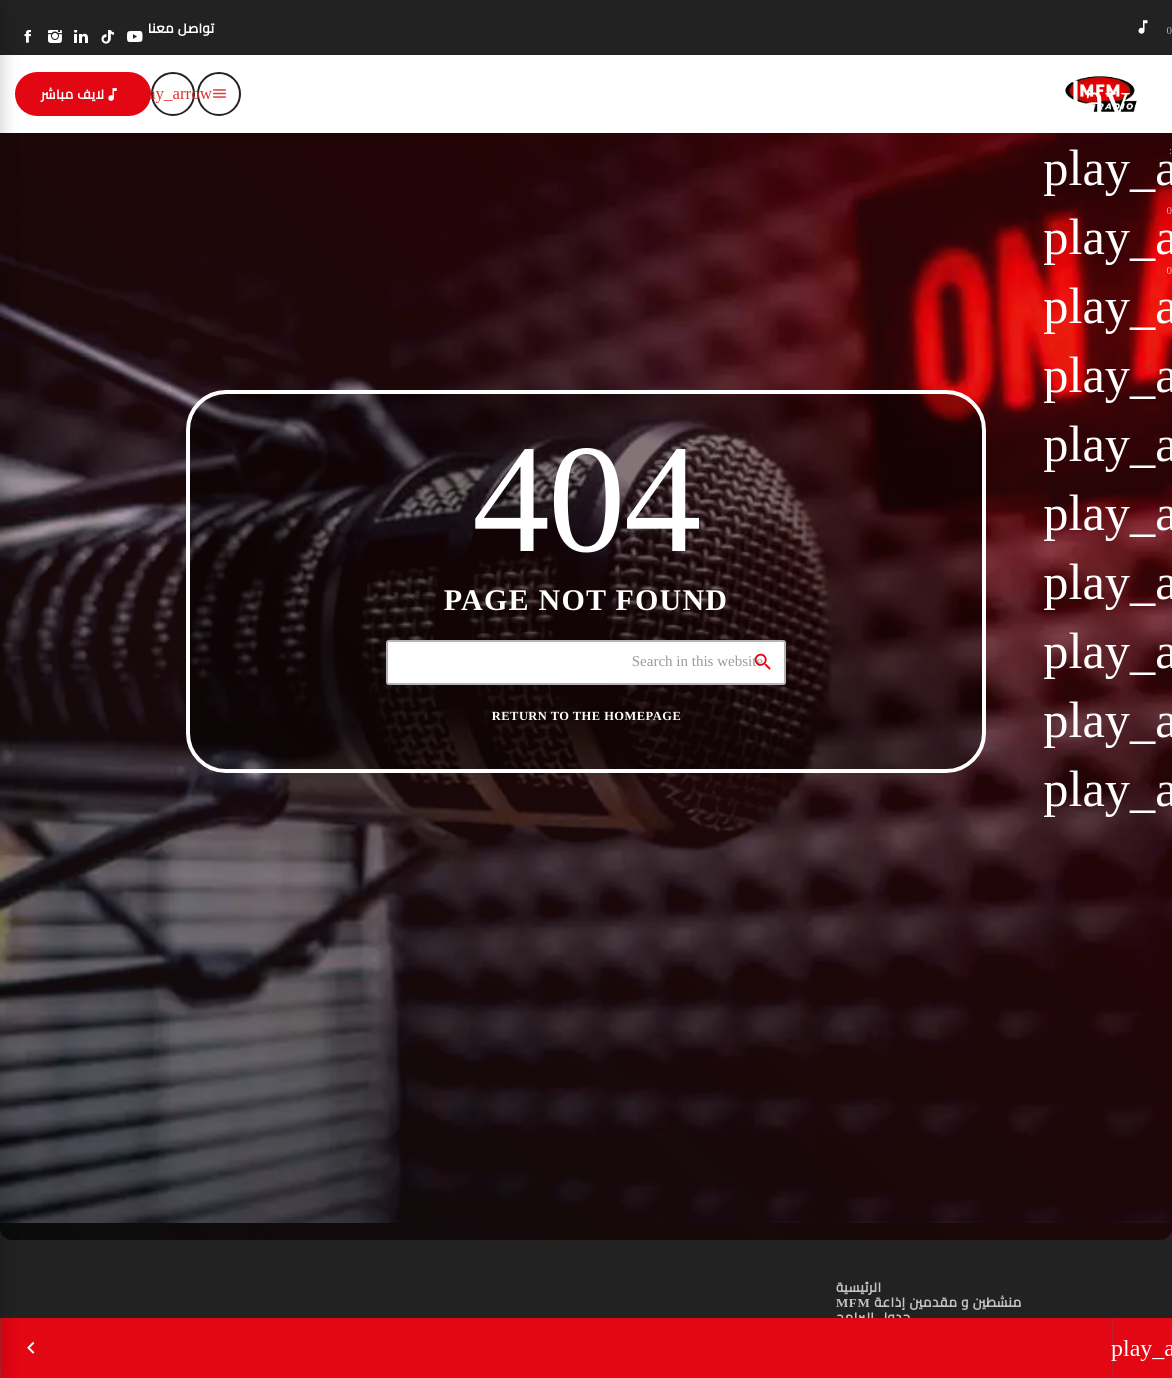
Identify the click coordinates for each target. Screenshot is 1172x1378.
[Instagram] (55, 37)
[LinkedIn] (81, 37)
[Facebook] (28, 37)
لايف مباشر (81, 94)
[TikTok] (108, 37)
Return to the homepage (586, 716)
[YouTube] (134, 37)
